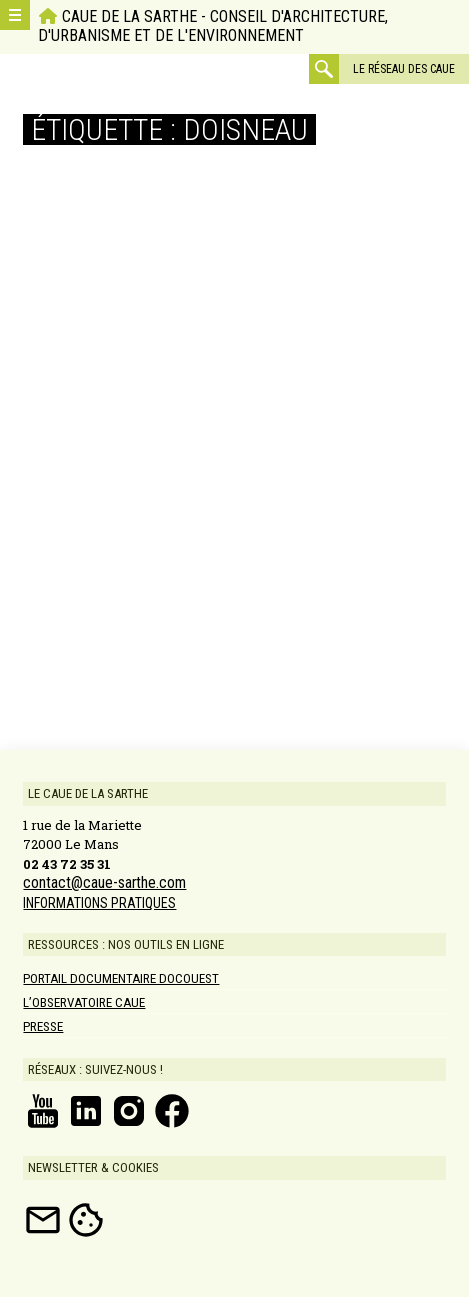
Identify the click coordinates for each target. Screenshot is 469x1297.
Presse (43, 1026)
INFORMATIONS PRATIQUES (99, 903)
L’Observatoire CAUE (84, 1002)
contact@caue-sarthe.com (104, 883)
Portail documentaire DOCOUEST (121, 978)
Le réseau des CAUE (404, 69)
